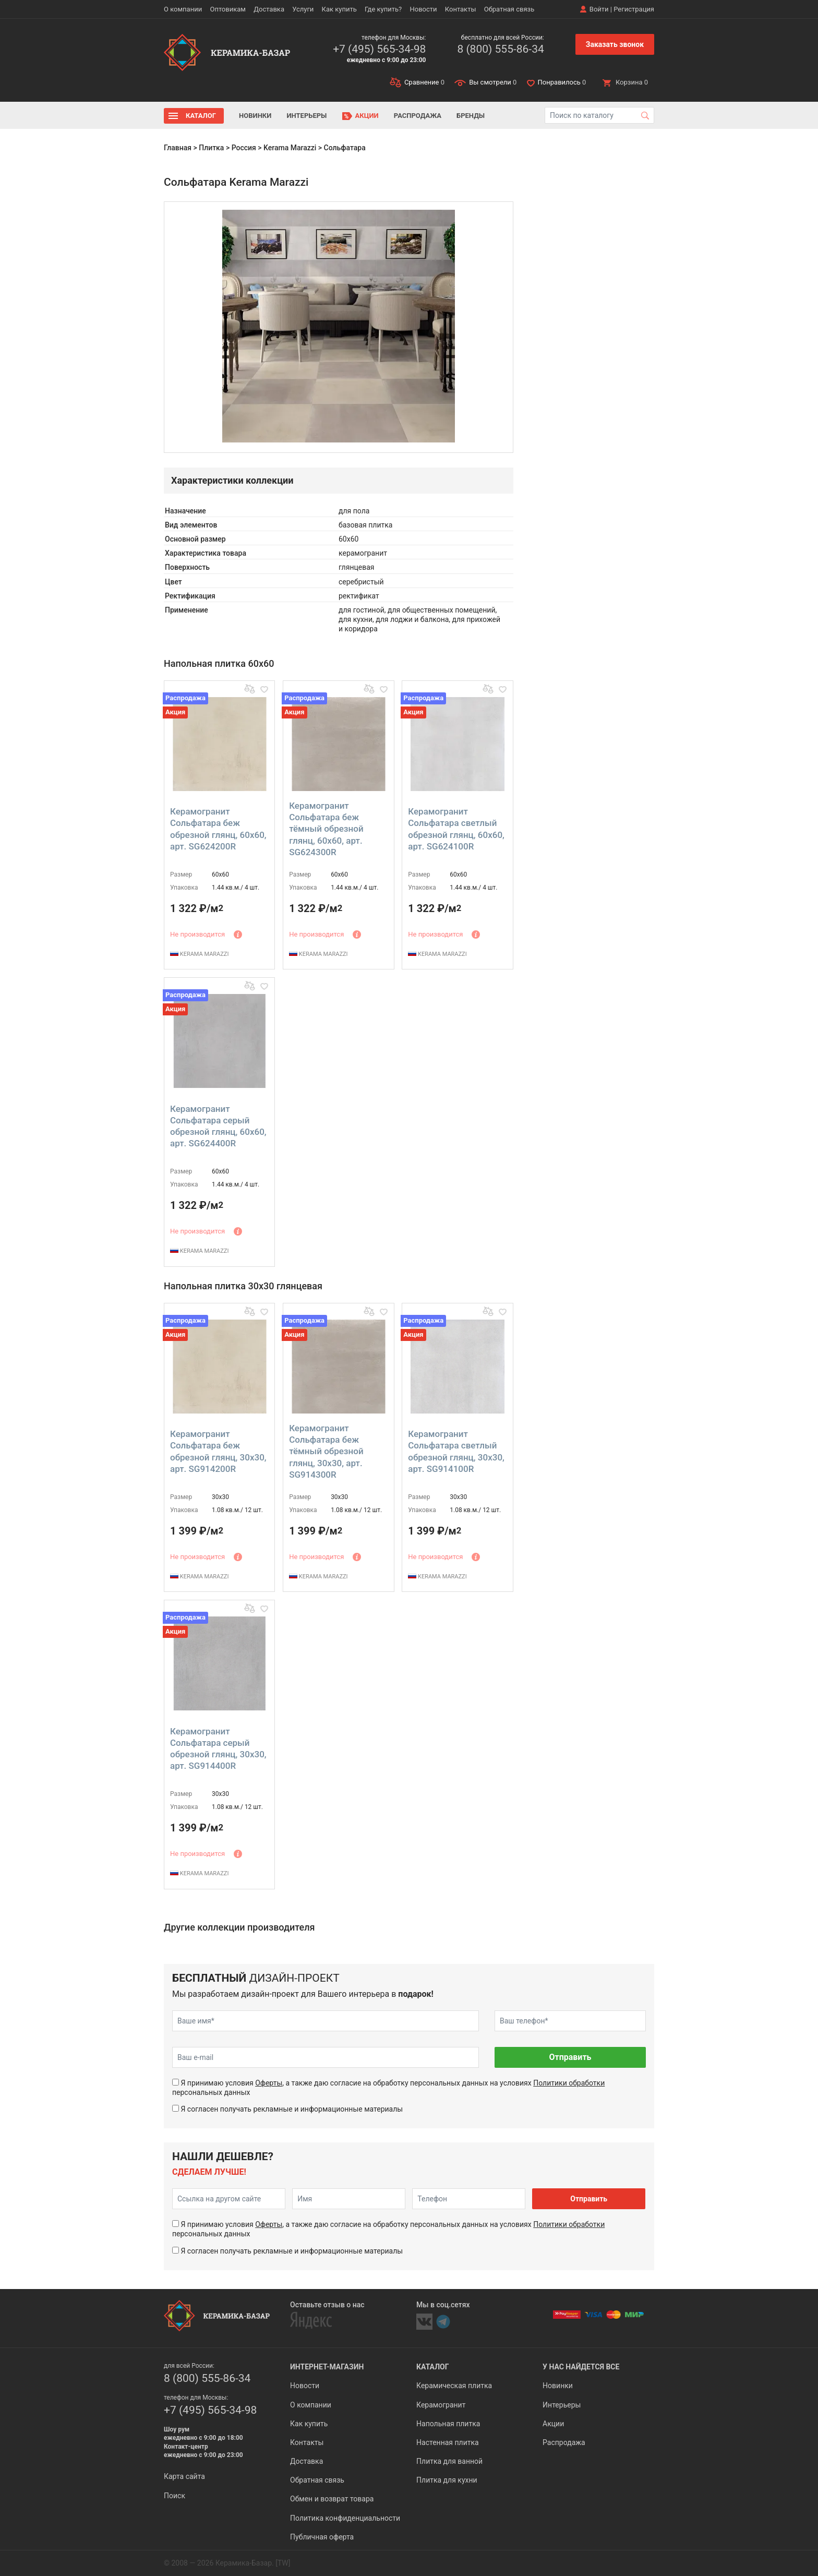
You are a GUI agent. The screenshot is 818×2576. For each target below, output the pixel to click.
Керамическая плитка (454, 2385)
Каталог (201, 115)
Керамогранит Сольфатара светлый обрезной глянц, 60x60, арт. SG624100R (456, 828)
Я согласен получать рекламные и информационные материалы (292, 2109)
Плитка (211, 147)
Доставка (269, 9)
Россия (244, 147)
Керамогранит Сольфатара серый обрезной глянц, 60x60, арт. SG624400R (218, 1126)
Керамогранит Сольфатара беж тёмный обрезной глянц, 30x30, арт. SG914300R (326, 1451)
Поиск (174, 2495)
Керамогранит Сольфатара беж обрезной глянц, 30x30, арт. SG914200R (218, 1451)
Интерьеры (306, 115)
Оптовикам (228, 9)
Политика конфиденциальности (345, 2518)
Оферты (268, 2083)
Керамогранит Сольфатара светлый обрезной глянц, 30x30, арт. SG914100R (456, 1451)
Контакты (460, 9)
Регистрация (634, 9)
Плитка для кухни (446, 2480)
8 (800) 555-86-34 (500, 49)
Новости (423, 9)
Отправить (570, 2057)
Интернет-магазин (327, 2367)
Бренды (470, 115)
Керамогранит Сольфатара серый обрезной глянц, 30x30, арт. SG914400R (218, 1748)
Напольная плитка (448, 2423)
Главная (177, 147)
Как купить (339, 9)
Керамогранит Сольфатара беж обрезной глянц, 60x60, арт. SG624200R (218, 828)
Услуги (303, 9)
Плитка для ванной (449, 2461)
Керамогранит (440, 2405)
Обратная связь (509, 9)
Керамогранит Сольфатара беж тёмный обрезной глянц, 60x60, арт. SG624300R (326, 828)
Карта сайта (184, 2476)
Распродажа (417, 115)
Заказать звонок (615, 44)
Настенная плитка (447, 2442)
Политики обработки (569, 2083)
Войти (599, 9)
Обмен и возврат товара (332, 2499)
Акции (367, 115)
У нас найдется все (581, 2367)
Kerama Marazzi (289, 147)
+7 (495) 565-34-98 (379, 49)
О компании (183, 9)
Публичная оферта (322, 2537)
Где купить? (383, 9)
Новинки (255, 115)
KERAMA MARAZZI (199, 954)
